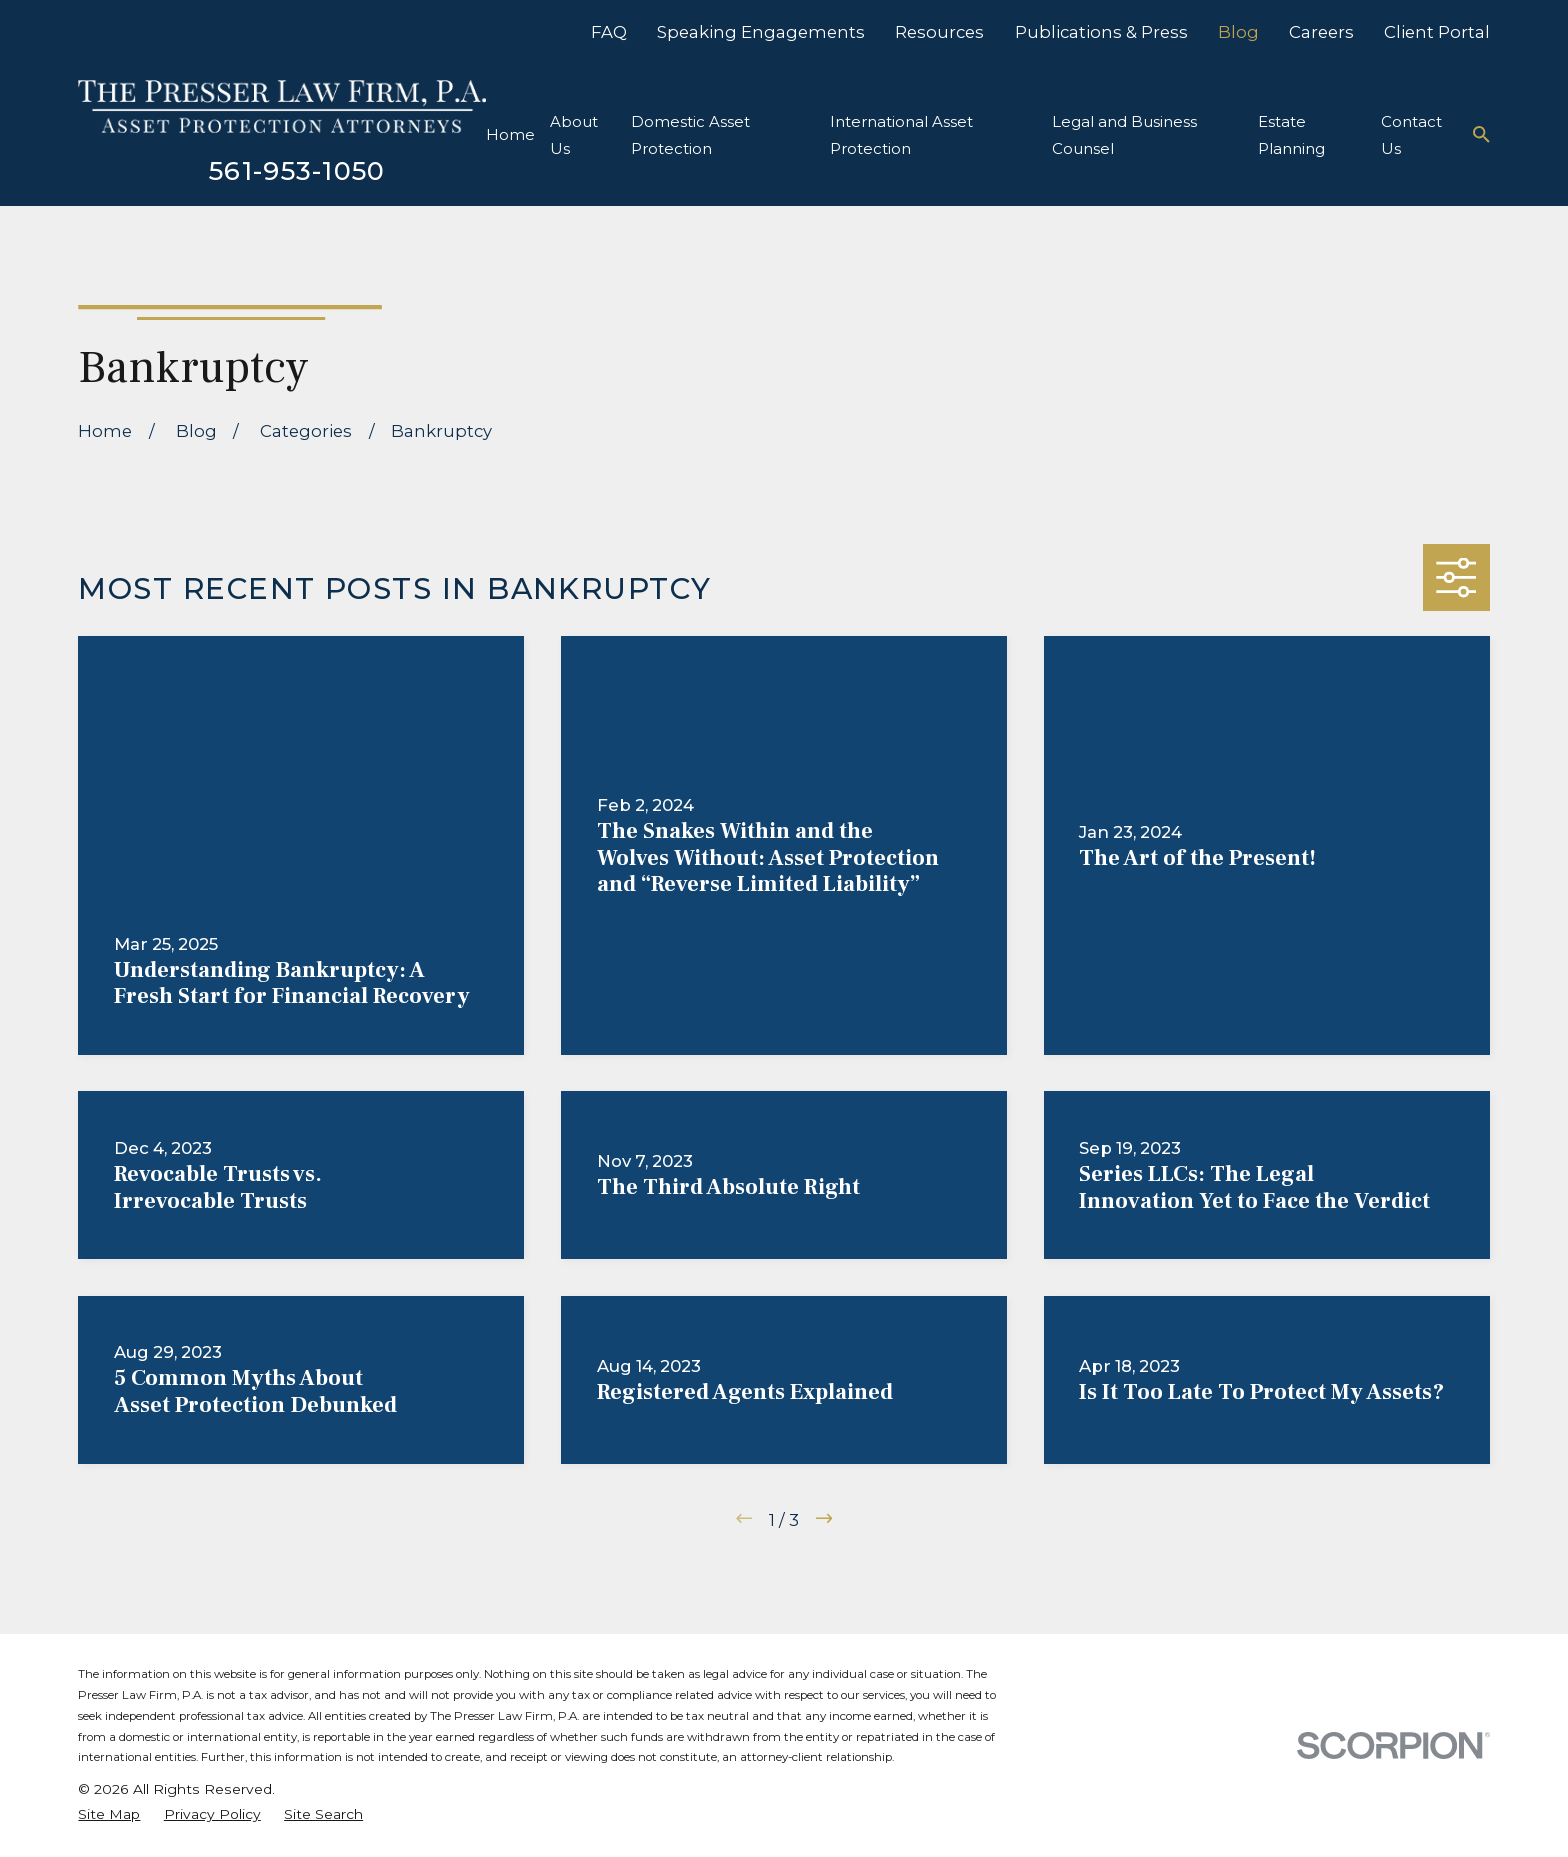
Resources (939, 32)
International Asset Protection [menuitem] (901, 135)
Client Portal (1437, 32)
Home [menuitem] (510, 134)
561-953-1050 (297, 170)
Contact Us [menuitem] (1411, 135)
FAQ (609, 32)
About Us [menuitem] (574, 135)
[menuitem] (109, 1814)
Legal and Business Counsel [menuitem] (1124, 135)
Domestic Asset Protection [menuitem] (690, 135)
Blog (1238, 32)
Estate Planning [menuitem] (1291, 135)
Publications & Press (1101, 32)
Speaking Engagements (761, 32)
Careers (1321, 32)
